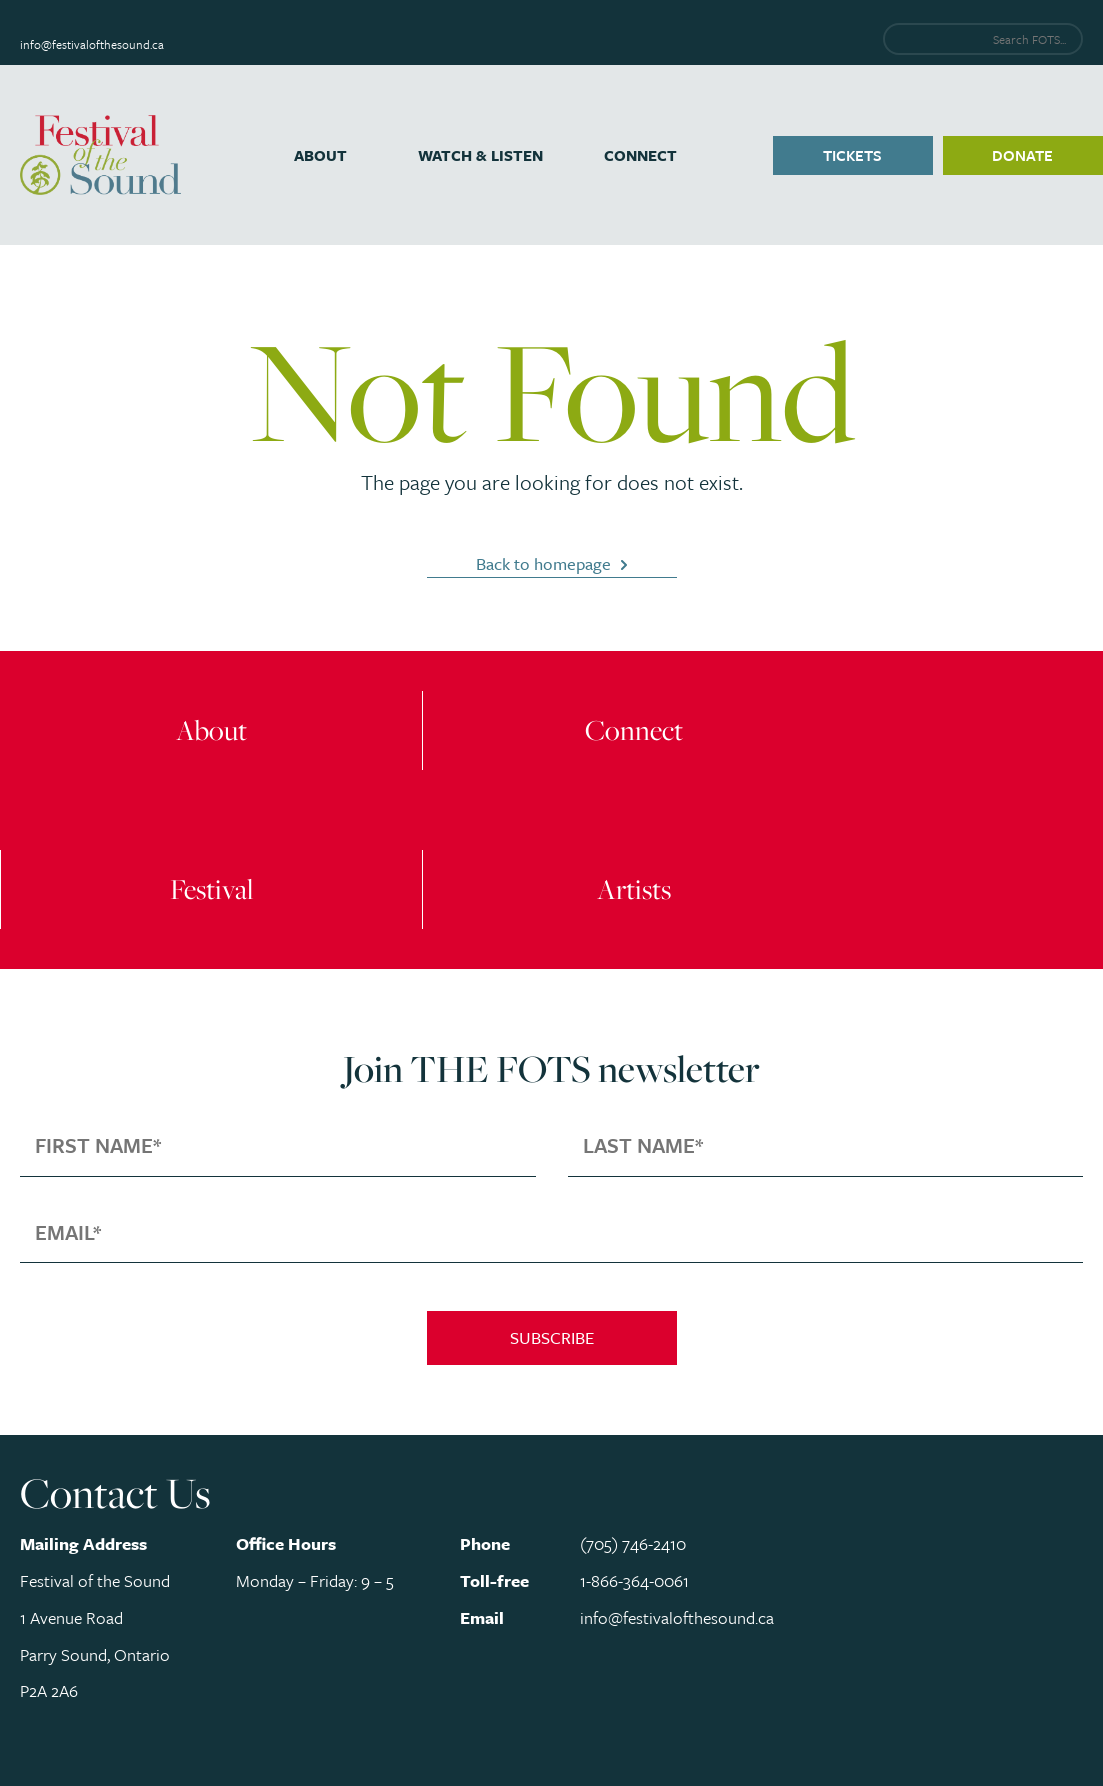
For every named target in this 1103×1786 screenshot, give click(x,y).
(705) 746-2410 (633, 1543)
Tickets (852, 155)
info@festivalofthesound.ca (92, 44)
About (320, 155)
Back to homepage (543, 563)
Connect (640, 155)
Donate (1022, 155)
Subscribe (552, 1337)
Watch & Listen (480, 155)
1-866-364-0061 (634, 1580)
